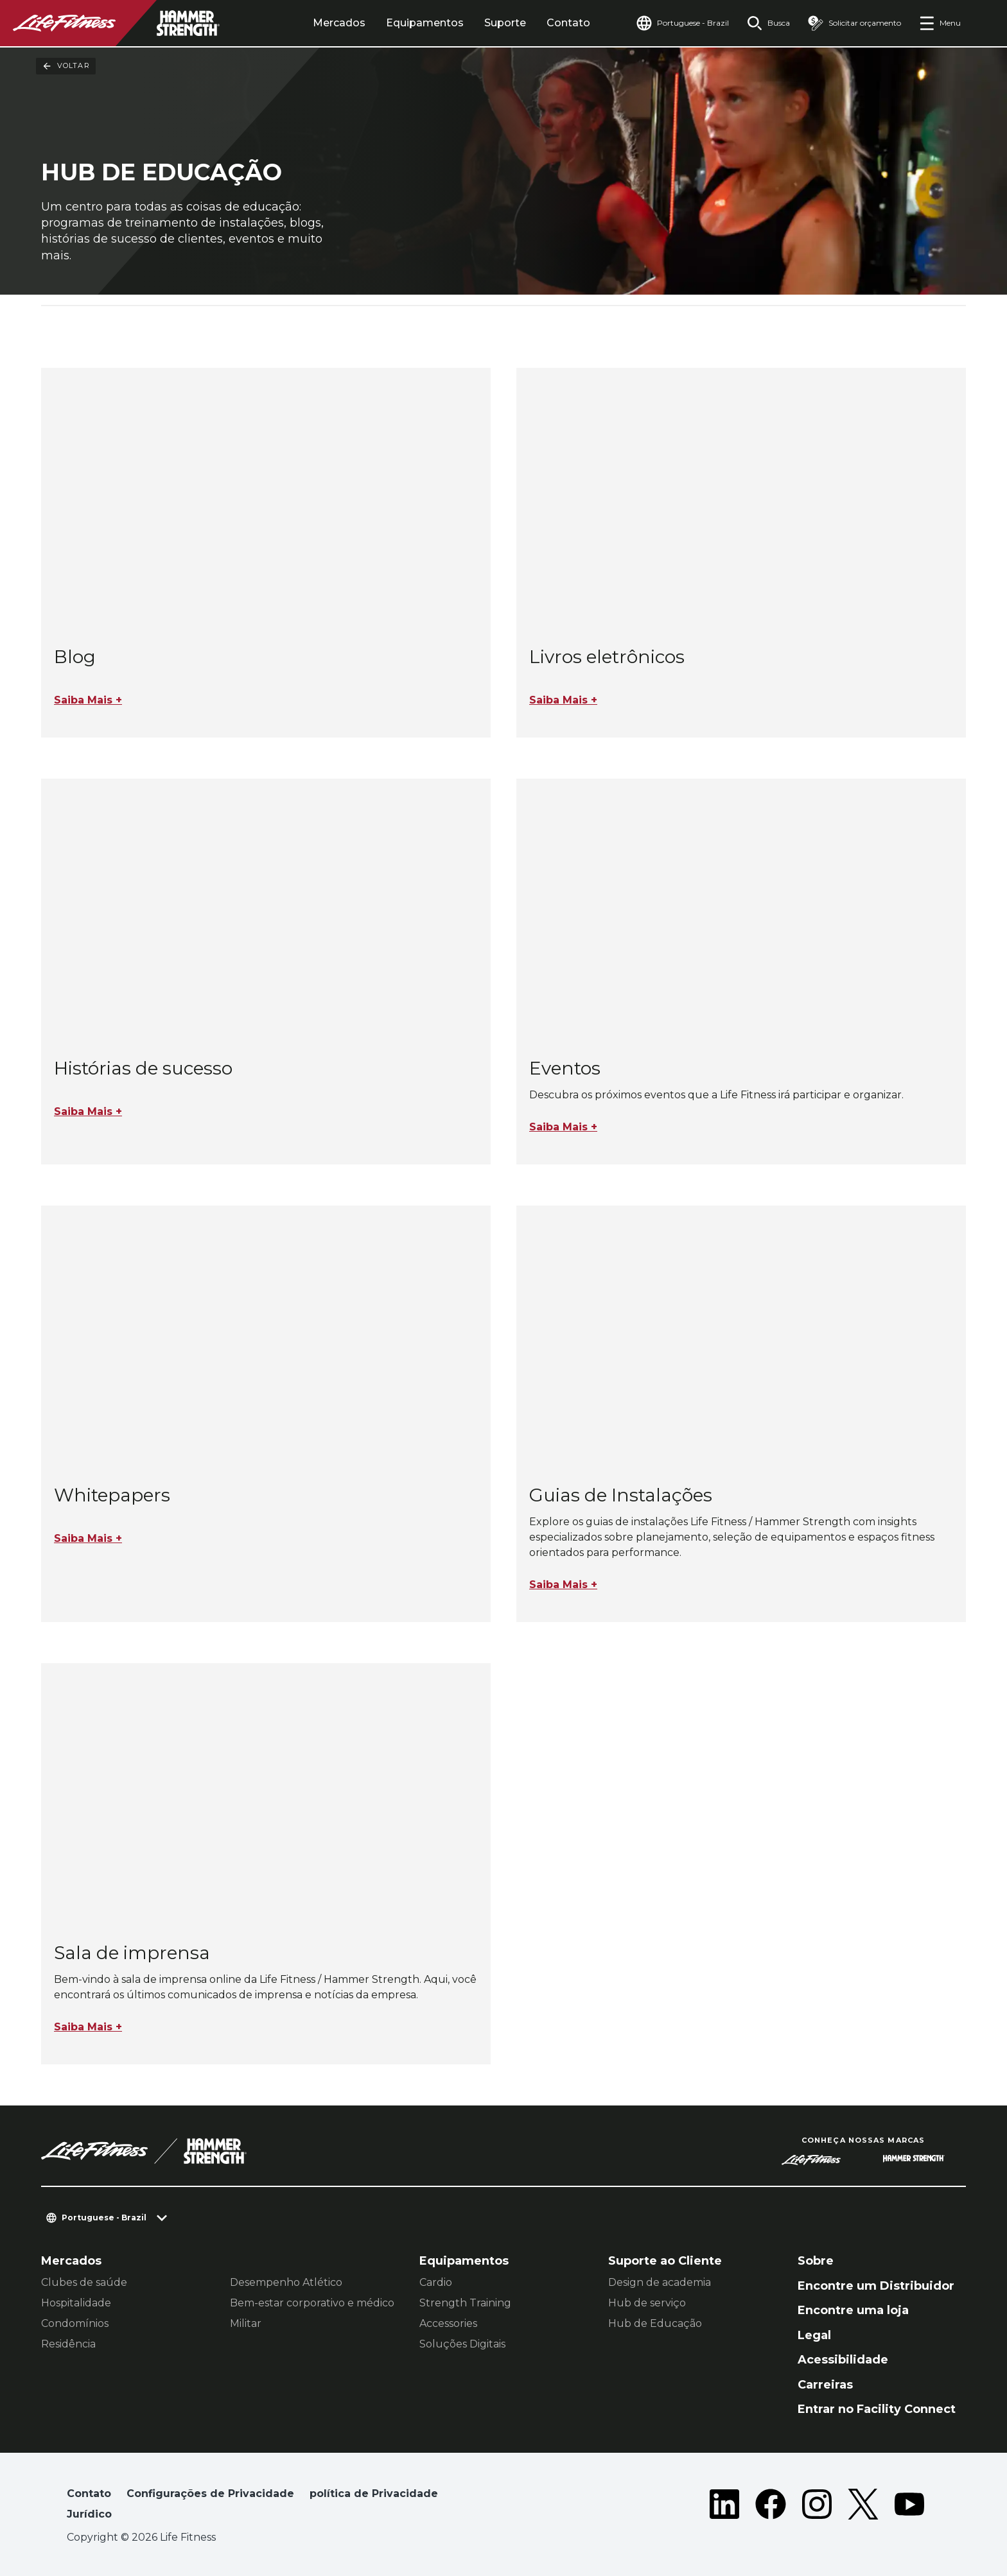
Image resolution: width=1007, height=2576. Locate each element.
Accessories (448, 2323)
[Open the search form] (768, 23)
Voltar (66, 66)
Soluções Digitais (462, 2344)
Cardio (435, 2282)
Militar (245, 2323)
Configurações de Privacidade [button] (210, 2493)
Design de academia (659, 2282)
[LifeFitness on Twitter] (863, 2507)
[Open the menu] (940, 23)
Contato (568, 23)
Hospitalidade (76, 2303)
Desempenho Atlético (286, 2282)
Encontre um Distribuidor (876, 2286)
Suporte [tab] (505, 23)
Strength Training (465, 2303)
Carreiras (825, 2385)
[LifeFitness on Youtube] (909, 2507)
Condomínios (75, 2323)
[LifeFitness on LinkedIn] (724, 2507)
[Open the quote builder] (854, 23)
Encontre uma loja (853, 2310)
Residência (68, 2344)
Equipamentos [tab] (425, 23)
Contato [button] (89, 2493)
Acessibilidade (843, 2360)
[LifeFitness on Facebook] (770, 2507)
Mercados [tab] (339, 23)
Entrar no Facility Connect (877, 2409)
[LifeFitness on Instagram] (816, 2507)
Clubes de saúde (84, 2282)
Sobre (816, 2261)
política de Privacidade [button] (374, 2493)
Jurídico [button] (89, 2514)
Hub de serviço (647, 2303)
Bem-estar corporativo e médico (312, 2303)
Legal (814, 2335)
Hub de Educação (655, 2323)
